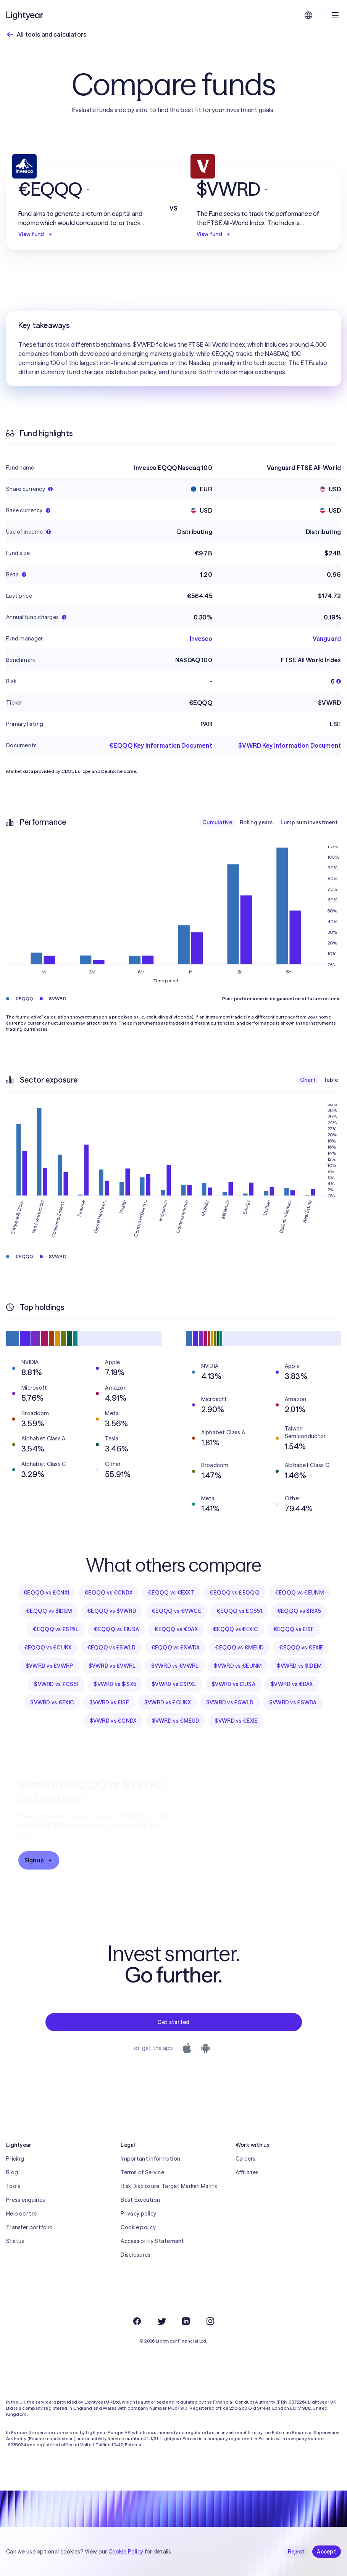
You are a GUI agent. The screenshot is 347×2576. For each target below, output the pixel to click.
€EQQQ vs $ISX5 (299, 1610)
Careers (246, 2158)
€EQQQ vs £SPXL (56, 1629)
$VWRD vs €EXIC (52, 1702)
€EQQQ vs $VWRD (111, 1610)
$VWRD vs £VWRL (112, 1665)
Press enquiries (25, 2199)
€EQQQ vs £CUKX (48, 1647)
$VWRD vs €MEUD (176, 1720)
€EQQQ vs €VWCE (176, 1610)
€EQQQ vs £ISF (293, 1629)
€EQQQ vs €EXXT (171, 1592)
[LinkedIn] (186, 2321)
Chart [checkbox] (308, 1079)
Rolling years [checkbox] (256, 822)
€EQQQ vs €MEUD (239, 1647)
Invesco (201, 638)
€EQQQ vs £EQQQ (235, 1592)
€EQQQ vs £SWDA (175, 1647)
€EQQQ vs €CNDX (108, 1592)
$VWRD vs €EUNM (237, 1665)
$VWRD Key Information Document (289, 745)
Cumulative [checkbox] (217, 822)
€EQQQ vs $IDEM (49, 1610)
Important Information (150, 2158)
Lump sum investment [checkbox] (309, 822)
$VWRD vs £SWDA (293, 1702)
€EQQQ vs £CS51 (239, 1610)
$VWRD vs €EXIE (236, 1720)
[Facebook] (137, 2321)
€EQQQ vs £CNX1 (46, 1592)
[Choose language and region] (308, 15)
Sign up (38, 1860)
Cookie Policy (126, 2551)
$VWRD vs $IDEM (299, 1665)
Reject (296, 2551)
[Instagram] (210, 2321)
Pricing (15, 2158)
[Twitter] (161, 2321)
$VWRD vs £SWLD (230, 1702)
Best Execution (140, 2199)
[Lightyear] (25, 15)
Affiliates (247, 2172)
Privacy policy (138, 2213)
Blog (12, 2172)
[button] (84, 189)
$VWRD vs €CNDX (113, 1720)
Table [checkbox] (331, 1079)
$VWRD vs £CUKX (167, 1702)
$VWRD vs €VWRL (175, 1665)
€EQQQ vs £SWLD (111, 1647)
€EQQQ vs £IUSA (116, 1629)
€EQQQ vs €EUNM (299, 1592)
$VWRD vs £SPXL (174, 1684)
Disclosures (135, 2254)
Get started (173, 2022)
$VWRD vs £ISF (109, 1702)
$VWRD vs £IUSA (233, 1684)
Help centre (21, 2213)
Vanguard (327, 638)
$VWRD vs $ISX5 (115, 1684)
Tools (13, 2186)
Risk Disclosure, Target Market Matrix (169, 2186)
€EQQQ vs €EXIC (235, 1629)
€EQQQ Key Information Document (160, 745)
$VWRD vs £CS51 (56, 1684)
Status (15, 2241)
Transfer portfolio (29, 2227)
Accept (326, 2551)
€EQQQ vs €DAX (176, 1629)
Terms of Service (142, 2172)
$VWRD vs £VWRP (49, 1665)
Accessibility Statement (152, 2241)
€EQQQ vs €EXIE (301, 1647)
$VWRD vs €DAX (292, 1684)
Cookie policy (138, 2227)
